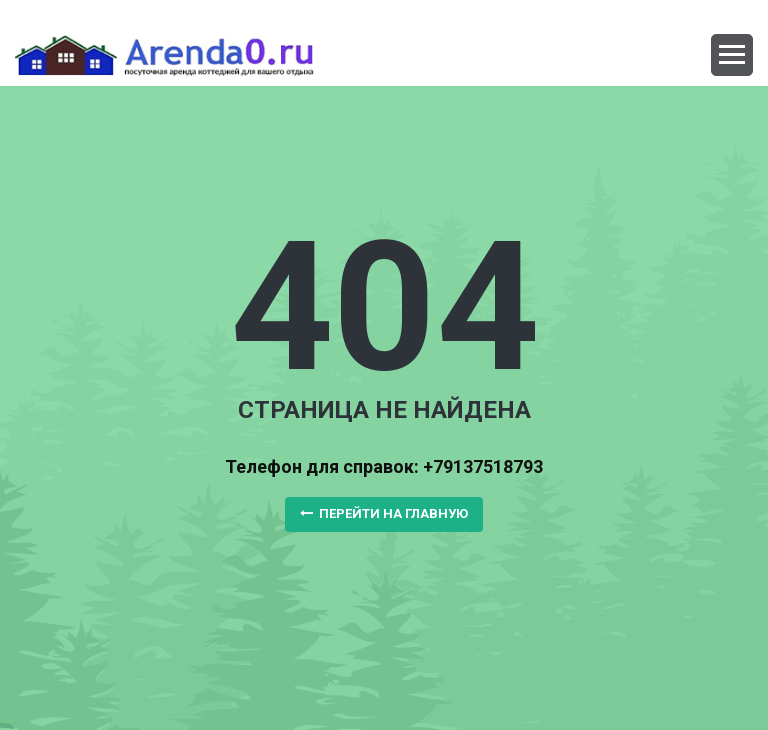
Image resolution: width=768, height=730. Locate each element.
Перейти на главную (384, 513)
